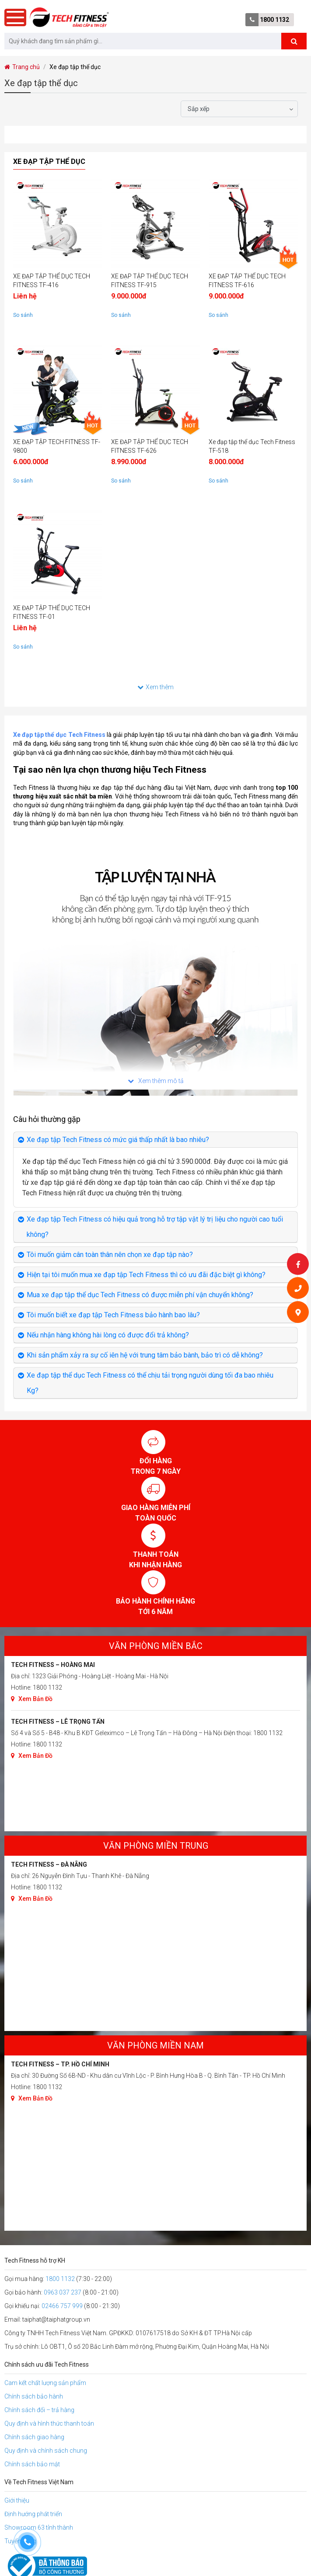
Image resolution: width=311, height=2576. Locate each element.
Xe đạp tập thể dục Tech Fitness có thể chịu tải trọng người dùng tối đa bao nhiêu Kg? (150, 1383)
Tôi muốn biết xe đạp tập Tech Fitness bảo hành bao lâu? (113, 1315)
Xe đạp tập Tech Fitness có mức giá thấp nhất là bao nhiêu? (118, 1139)
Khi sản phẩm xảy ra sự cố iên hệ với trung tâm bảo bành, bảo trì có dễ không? (145, 1355)
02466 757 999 (62, 2305)
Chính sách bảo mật (32, 2464)
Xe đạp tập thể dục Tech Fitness (59, 734)
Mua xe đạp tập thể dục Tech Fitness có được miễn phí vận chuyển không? (140, 1295)
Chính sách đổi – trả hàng (39, 2409)
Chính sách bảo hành (33, 2396)
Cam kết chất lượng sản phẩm (45, 2382)
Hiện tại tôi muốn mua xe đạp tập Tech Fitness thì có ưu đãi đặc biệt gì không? (146, 1275)
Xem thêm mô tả (156, 1080)
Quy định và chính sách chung (45, 2450)
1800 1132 (274, 19)
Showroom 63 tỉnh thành (38, 2527)
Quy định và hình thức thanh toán (49, 2423)
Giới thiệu (16, 2500)
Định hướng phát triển (33, 2513)
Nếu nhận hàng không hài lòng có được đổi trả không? (108, 1335)
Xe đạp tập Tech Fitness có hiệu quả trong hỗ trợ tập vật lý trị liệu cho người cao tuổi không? (155, 1227)
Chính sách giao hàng (34, 2437)
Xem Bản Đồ (31, 1698)
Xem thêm (155, 687)
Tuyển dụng (20, 2541)
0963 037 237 (62, 2292)
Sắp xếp (199, 108)
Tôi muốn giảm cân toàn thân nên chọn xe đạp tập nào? (110, 1254)
